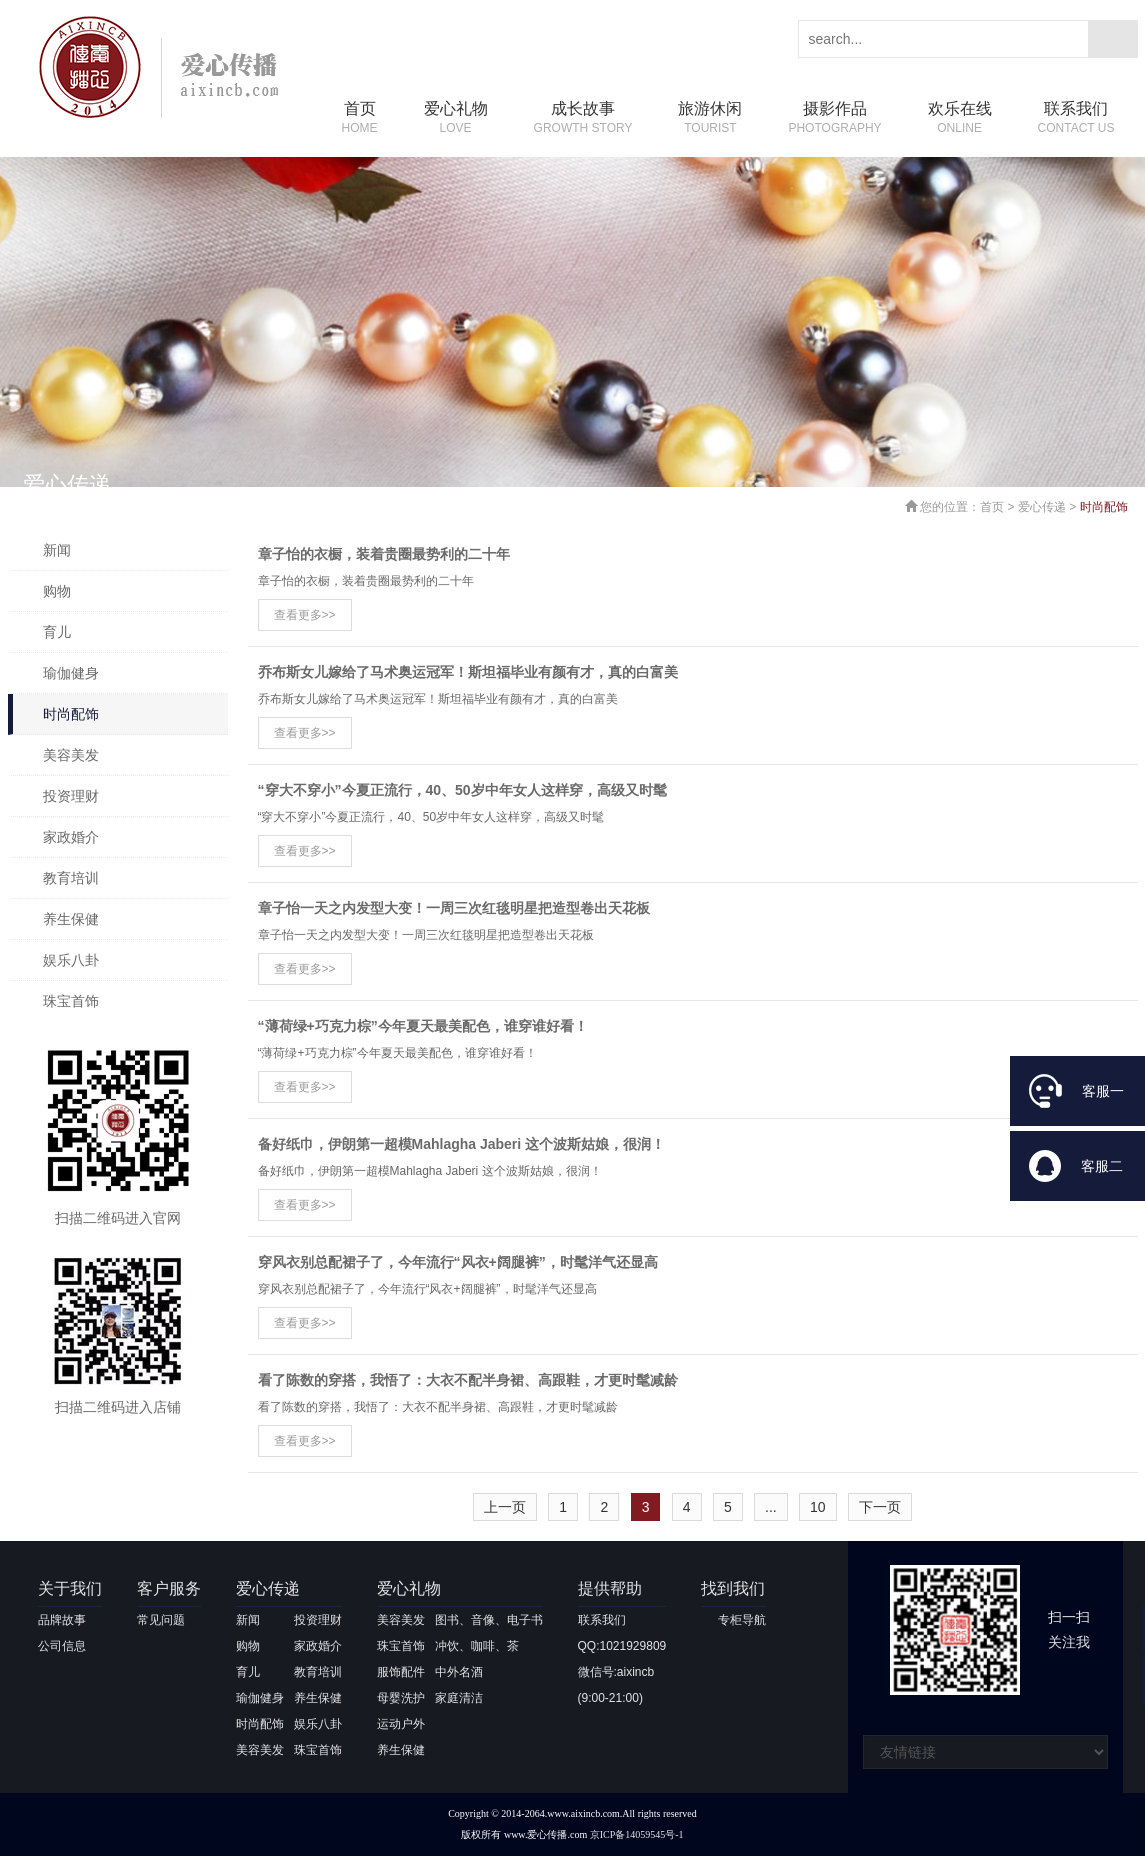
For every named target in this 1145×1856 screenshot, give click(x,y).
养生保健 (71, 919)
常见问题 (161, 1620)
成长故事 (583, 118)
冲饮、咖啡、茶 (477, 1646)
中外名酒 (459, 1672)
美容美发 (71, 755)
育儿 (57, 632)
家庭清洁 (459, 1698)
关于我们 (70, 1588)
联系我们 (1076, 118)
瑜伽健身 (71, 673)
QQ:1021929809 (622, 1646)
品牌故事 (62, 1620)
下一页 (880, 1507)
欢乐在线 (960, 118)
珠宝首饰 (71, 1001)
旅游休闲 (710, 118)
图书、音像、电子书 (489, 1620)
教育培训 (71, 878)
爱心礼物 (456, 118)
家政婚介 (71, 837)
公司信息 (62, 1646)
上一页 (505, 1507)
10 (818, 1507)
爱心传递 (1042, 507)
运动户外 (401, 1724)
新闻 (57, 550)
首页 (360, 118)
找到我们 (733, 1588)
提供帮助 (610, 1588)
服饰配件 (401, 1672)
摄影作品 (834, 118)
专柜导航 (742, 1620)
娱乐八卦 (71, 960)
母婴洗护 (401, 1698)
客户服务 (169, 1588)
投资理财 (71, 796)
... (771, 1507)
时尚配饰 (71, 714)
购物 (57, 591)
